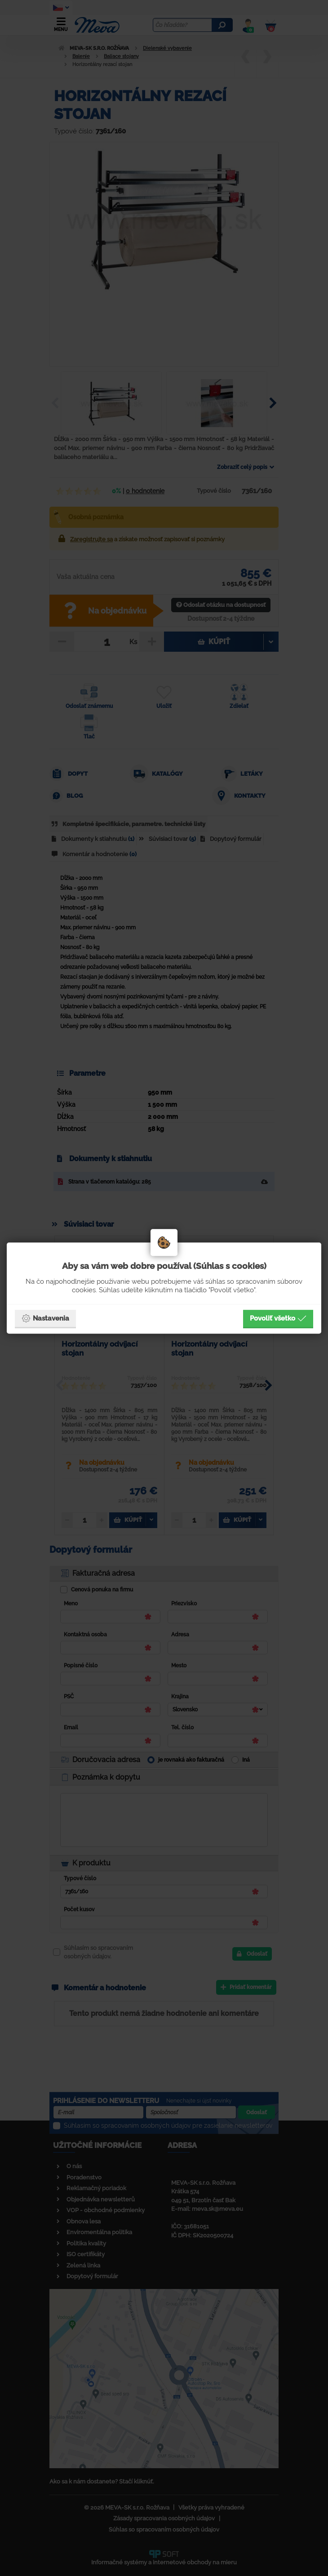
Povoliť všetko (278, 1318)
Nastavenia (45, 1318)
